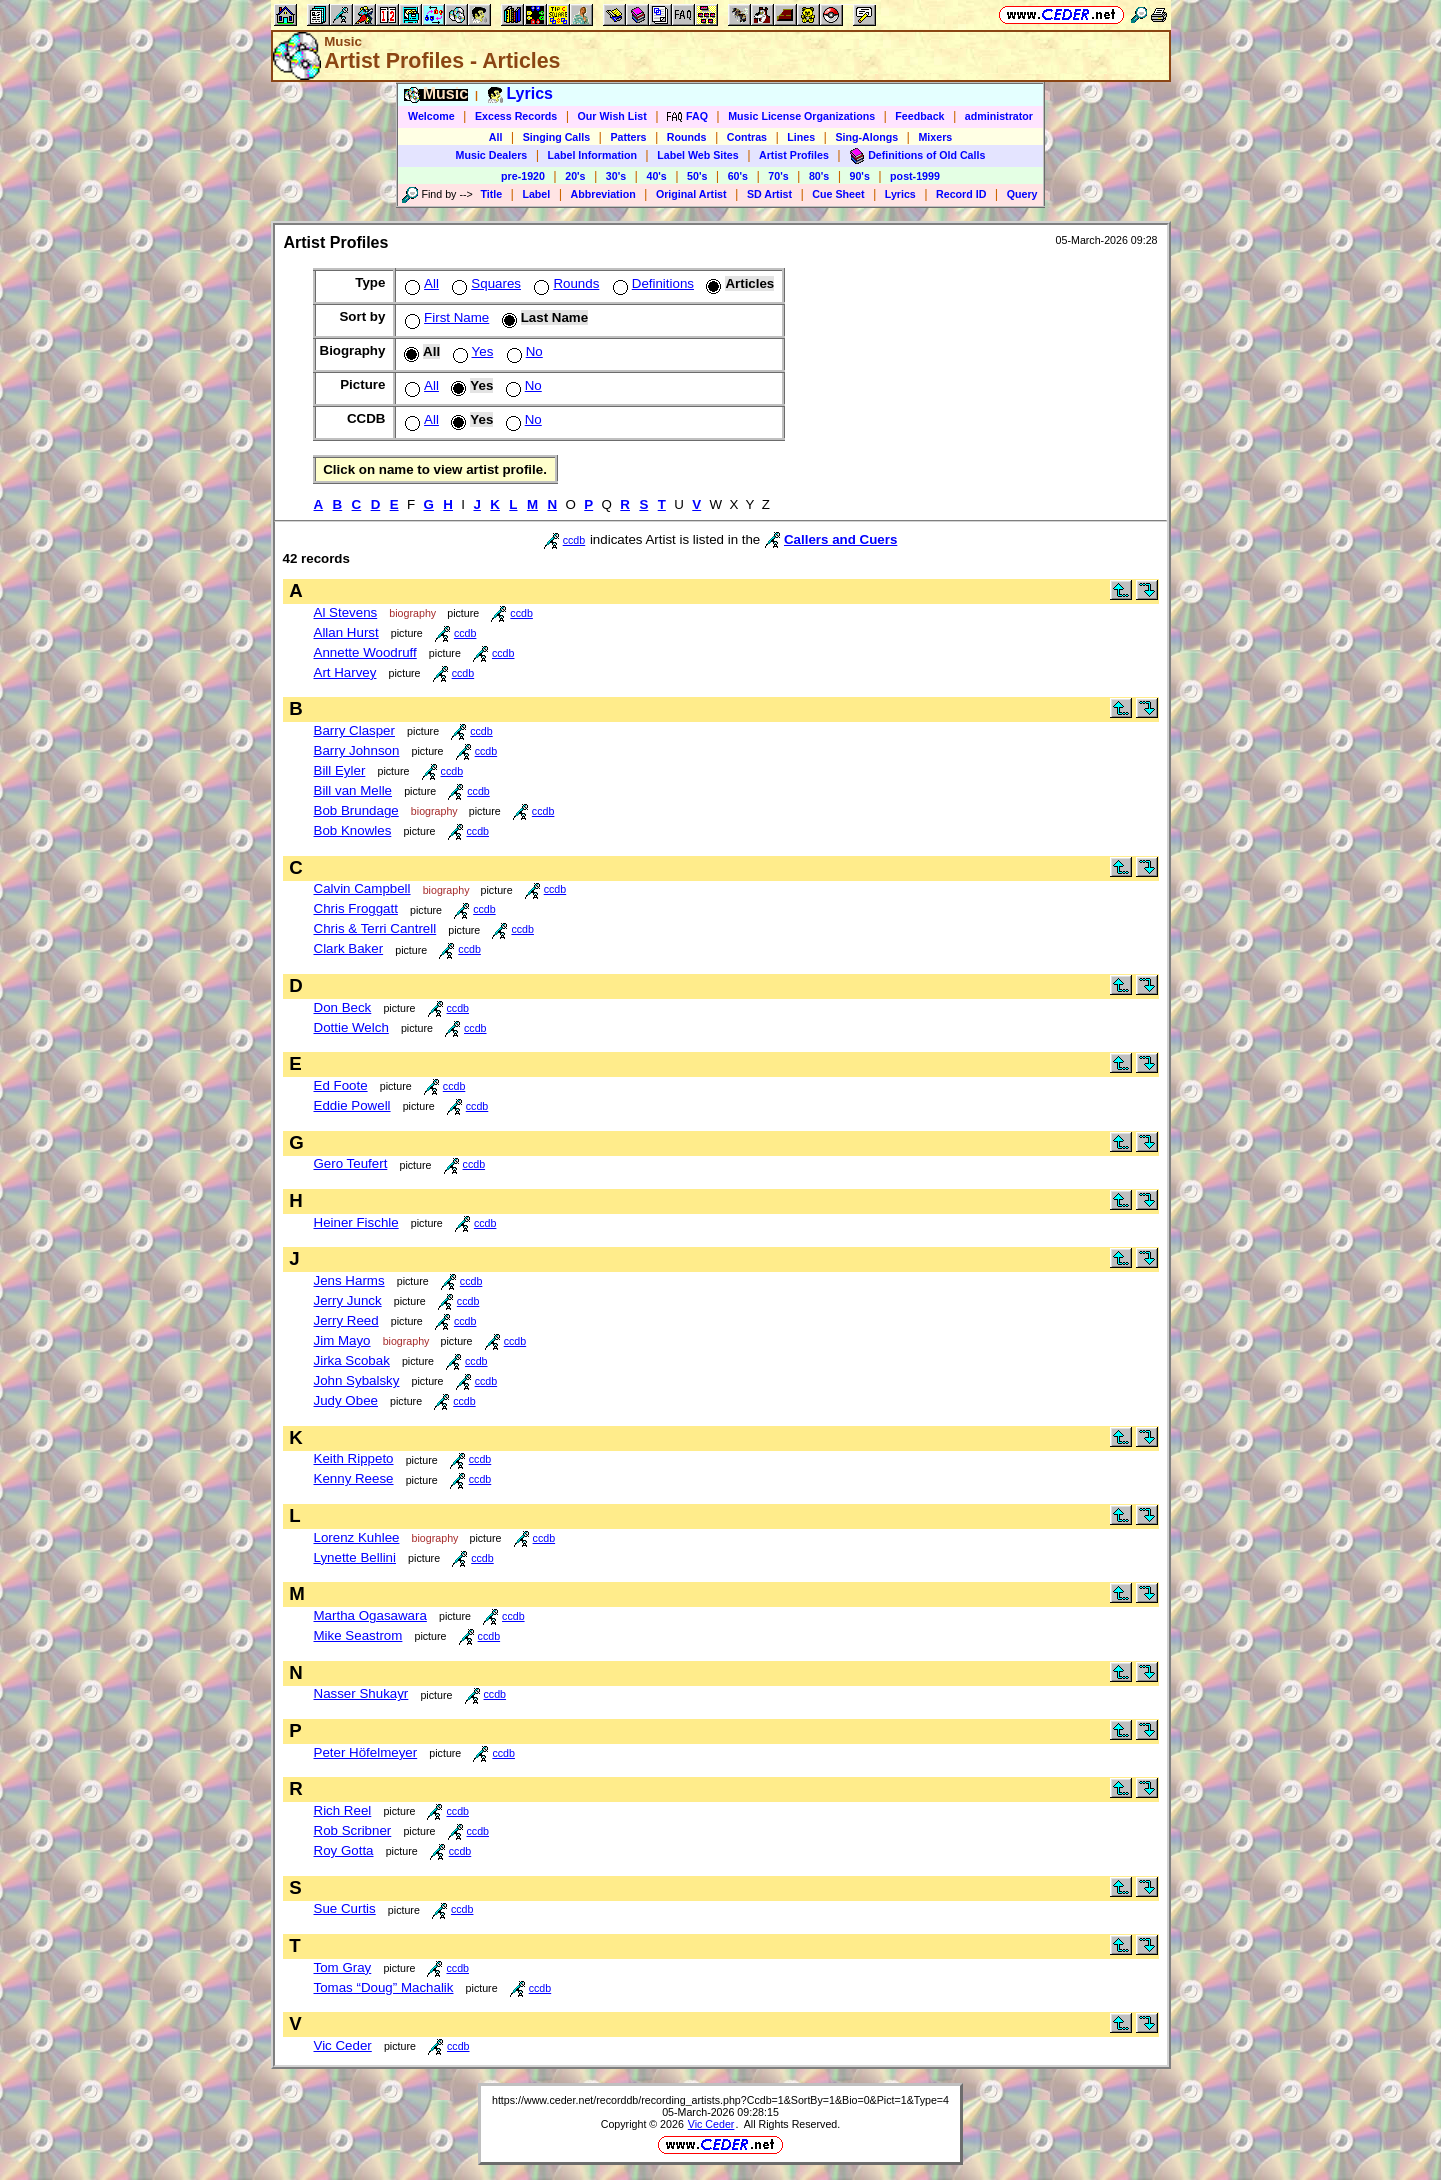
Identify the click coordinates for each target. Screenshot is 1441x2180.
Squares (484, 283)
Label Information (592, 155)
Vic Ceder (343, 2045)
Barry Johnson (357, 750)
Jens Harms (349, 1280)
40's (656, 176)
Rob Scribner (353, 1830)
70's (778, 176)
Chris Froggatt (356, 908)
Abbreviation (603, 194)
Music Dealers (492, 155)
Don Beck (343, 1007)
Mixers (935, 137)
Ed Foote (341, 1085)
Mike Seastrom (358, 1635)
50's (697, 176)
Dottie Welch (351, 1027)
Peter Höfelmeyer (366, 1752)
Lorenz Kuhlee (357, 1537)
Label (536, 194)
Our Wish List (612, 116)
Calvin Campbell (362, 888)
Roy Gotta (344, 1850)
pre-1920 (523, 176)
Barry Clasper (354, 730)
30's (616, 176)
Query (1022, 194)
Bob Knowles (353, 830)
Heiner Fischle (356, 1222)
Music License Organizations (801, 116)
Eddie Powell (352, 1105)
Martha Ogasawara (370, 1615)
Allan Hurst (346, 632)
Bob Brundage (356, 810)
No (523, 351)
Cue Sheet (838, 194)
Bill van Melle (353, 790)
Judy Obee (346, 1400)
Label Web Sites (698, 155)
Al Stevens (346, 612)
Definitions (651, 283)
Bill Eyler (340, 770)
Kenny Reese (354, 1478)
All (496, 137)
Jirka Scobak (352, 1360)
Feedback (919, 116)
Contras (747, 137)
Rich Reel (343, 1810)
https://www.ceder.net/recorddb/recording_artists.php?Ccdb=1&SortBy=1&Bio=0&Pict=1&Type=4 (720, 2100)
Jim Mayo (342, 1340)
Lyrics (900, 194)
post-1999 (915, 176)
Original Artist (691, 194)
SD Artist (769, 194)
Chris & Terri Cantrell (375, 928)
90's (860, 176)
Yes (471, 351)
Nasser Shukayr (361, 1693)
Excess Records (516, 116)
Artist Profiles (794, 155)
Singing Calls (557, 137)
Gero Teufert (351, 1163)
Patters (628, 137)
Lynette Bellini (355, 1557)
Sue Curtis (345, 1908)
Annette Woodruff (365, 652)
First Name (445, 317)
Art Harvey (345, 672)
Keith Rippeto (354, 1458)
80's (819, 176)
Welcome (431, 116)
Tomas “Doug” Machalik (384, 1987)
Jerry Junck (348, 1300)
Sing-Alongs (866, 137)
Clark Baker (349, 948)
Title (491, 194)
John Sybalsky (357, 1380)
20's (575, 176)
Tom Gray (343, 1967)
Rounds (687, 137)
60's (738, 176)
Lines (801, 137)
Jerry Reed (346, 1320)
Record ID (961, 194)
